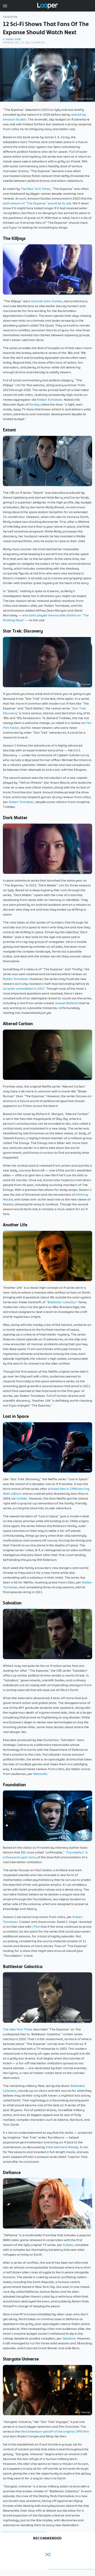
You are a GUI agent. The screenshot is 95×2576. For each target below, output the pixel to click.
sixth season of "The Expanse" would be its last (37, 203)
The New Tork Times (35, 189)
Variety (34, 404)
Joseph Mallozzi (66, 1003)
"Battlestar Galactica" (62, 1302)
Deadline (68, 2338)
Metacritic (40, 1774)
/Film (36, 1926)
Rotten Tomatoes (49, 399)
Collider (21, 1498)
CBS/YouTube (84, 684)
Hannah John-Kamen (47, 301)
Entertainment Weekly (62, 2147)
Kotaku (68, 2245)
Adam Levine (13, 39)
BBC (24, 1852)
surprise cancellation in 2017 (24, 988)
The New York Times (17, 2029)
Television (10, 17)
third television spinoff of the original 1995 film (54, 2431)
